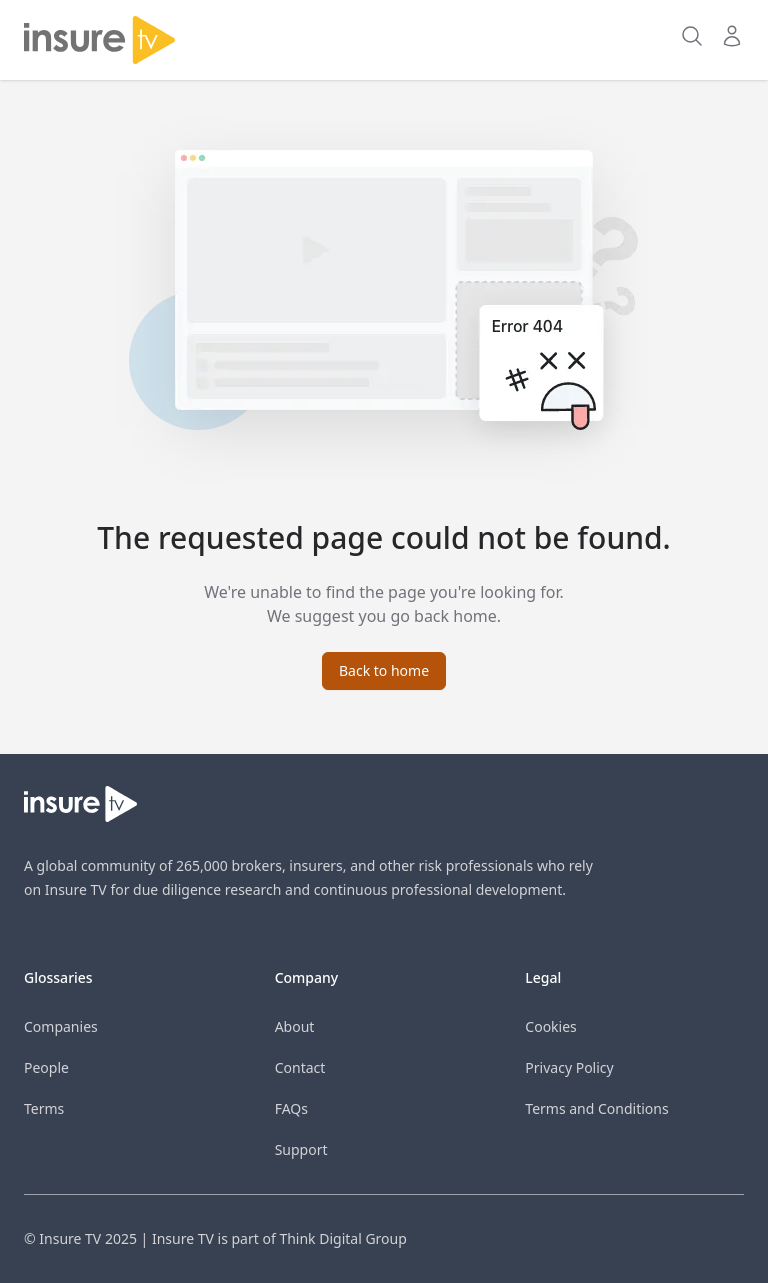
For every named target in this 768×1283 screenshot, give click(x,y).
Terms (44, 1108)
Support (301, 1149)
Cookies (550, 1026)
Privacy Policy (569, 1067)
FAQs (291, 1108)
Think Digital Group (342, 1238)
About (295, 1026)
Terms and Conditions (596, 1108)
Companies (61, 1026)
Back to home (384, 670)
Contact (300, 1067)
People (46, 1067)
